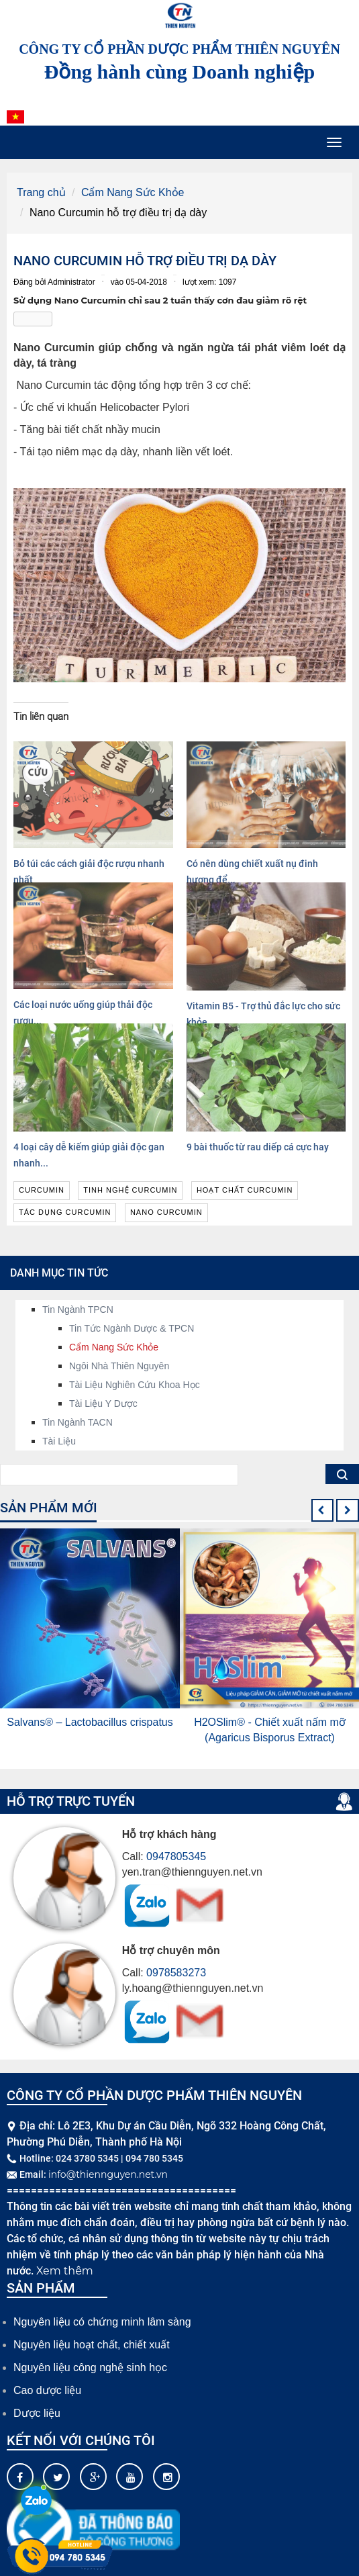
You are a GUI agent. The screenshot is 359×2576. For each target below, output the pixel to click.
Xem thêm (64, 2270)
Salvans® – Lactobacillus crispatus (89, 1722)
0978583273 (176, 1972)
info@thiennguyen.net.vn (108, 2174)
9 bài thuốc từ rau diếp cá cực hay (258, 1147)
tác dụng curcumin (65, 1212)
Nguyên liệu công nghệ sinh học (90, 2367)
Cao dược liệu (47, 2390)
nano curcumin (166, 1212)
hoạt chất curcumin (245, 1190)
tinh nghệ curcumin (130, 1190)
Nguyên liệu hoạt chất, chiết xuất (91, 2344)
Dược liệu (36, 2413)
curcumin (41, 1190)
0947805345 (176, 1856)
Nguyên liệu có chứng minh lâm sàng (102, 2322)
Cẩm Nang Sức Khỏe (133, 192)
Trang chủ (41, 192)
